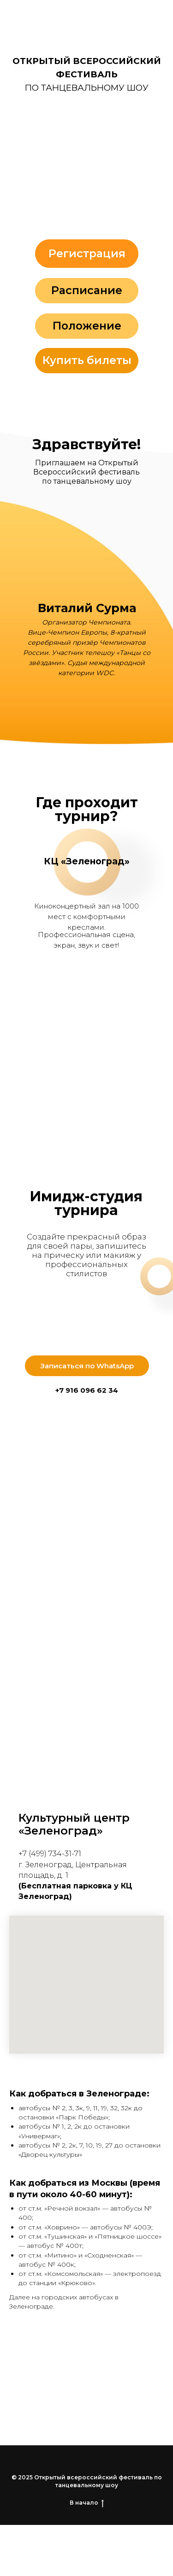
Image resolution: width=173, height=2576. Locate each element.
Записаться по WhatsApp (87, 1365)
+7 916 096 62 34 (86, 1390)
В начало (87, 2503)
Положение (87, 325)
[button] (87, 163)
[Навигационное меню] (157, 16)
